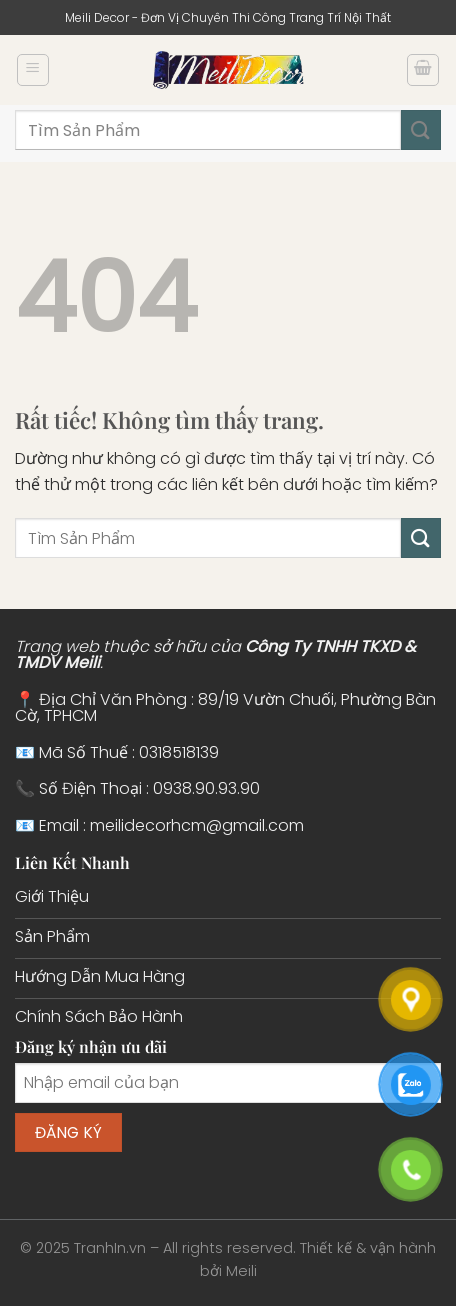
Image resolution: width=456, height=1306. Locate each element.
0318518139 (179, 752)
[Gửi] (421, 129)
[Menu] (33, 70)
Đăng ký (69, 1132)
